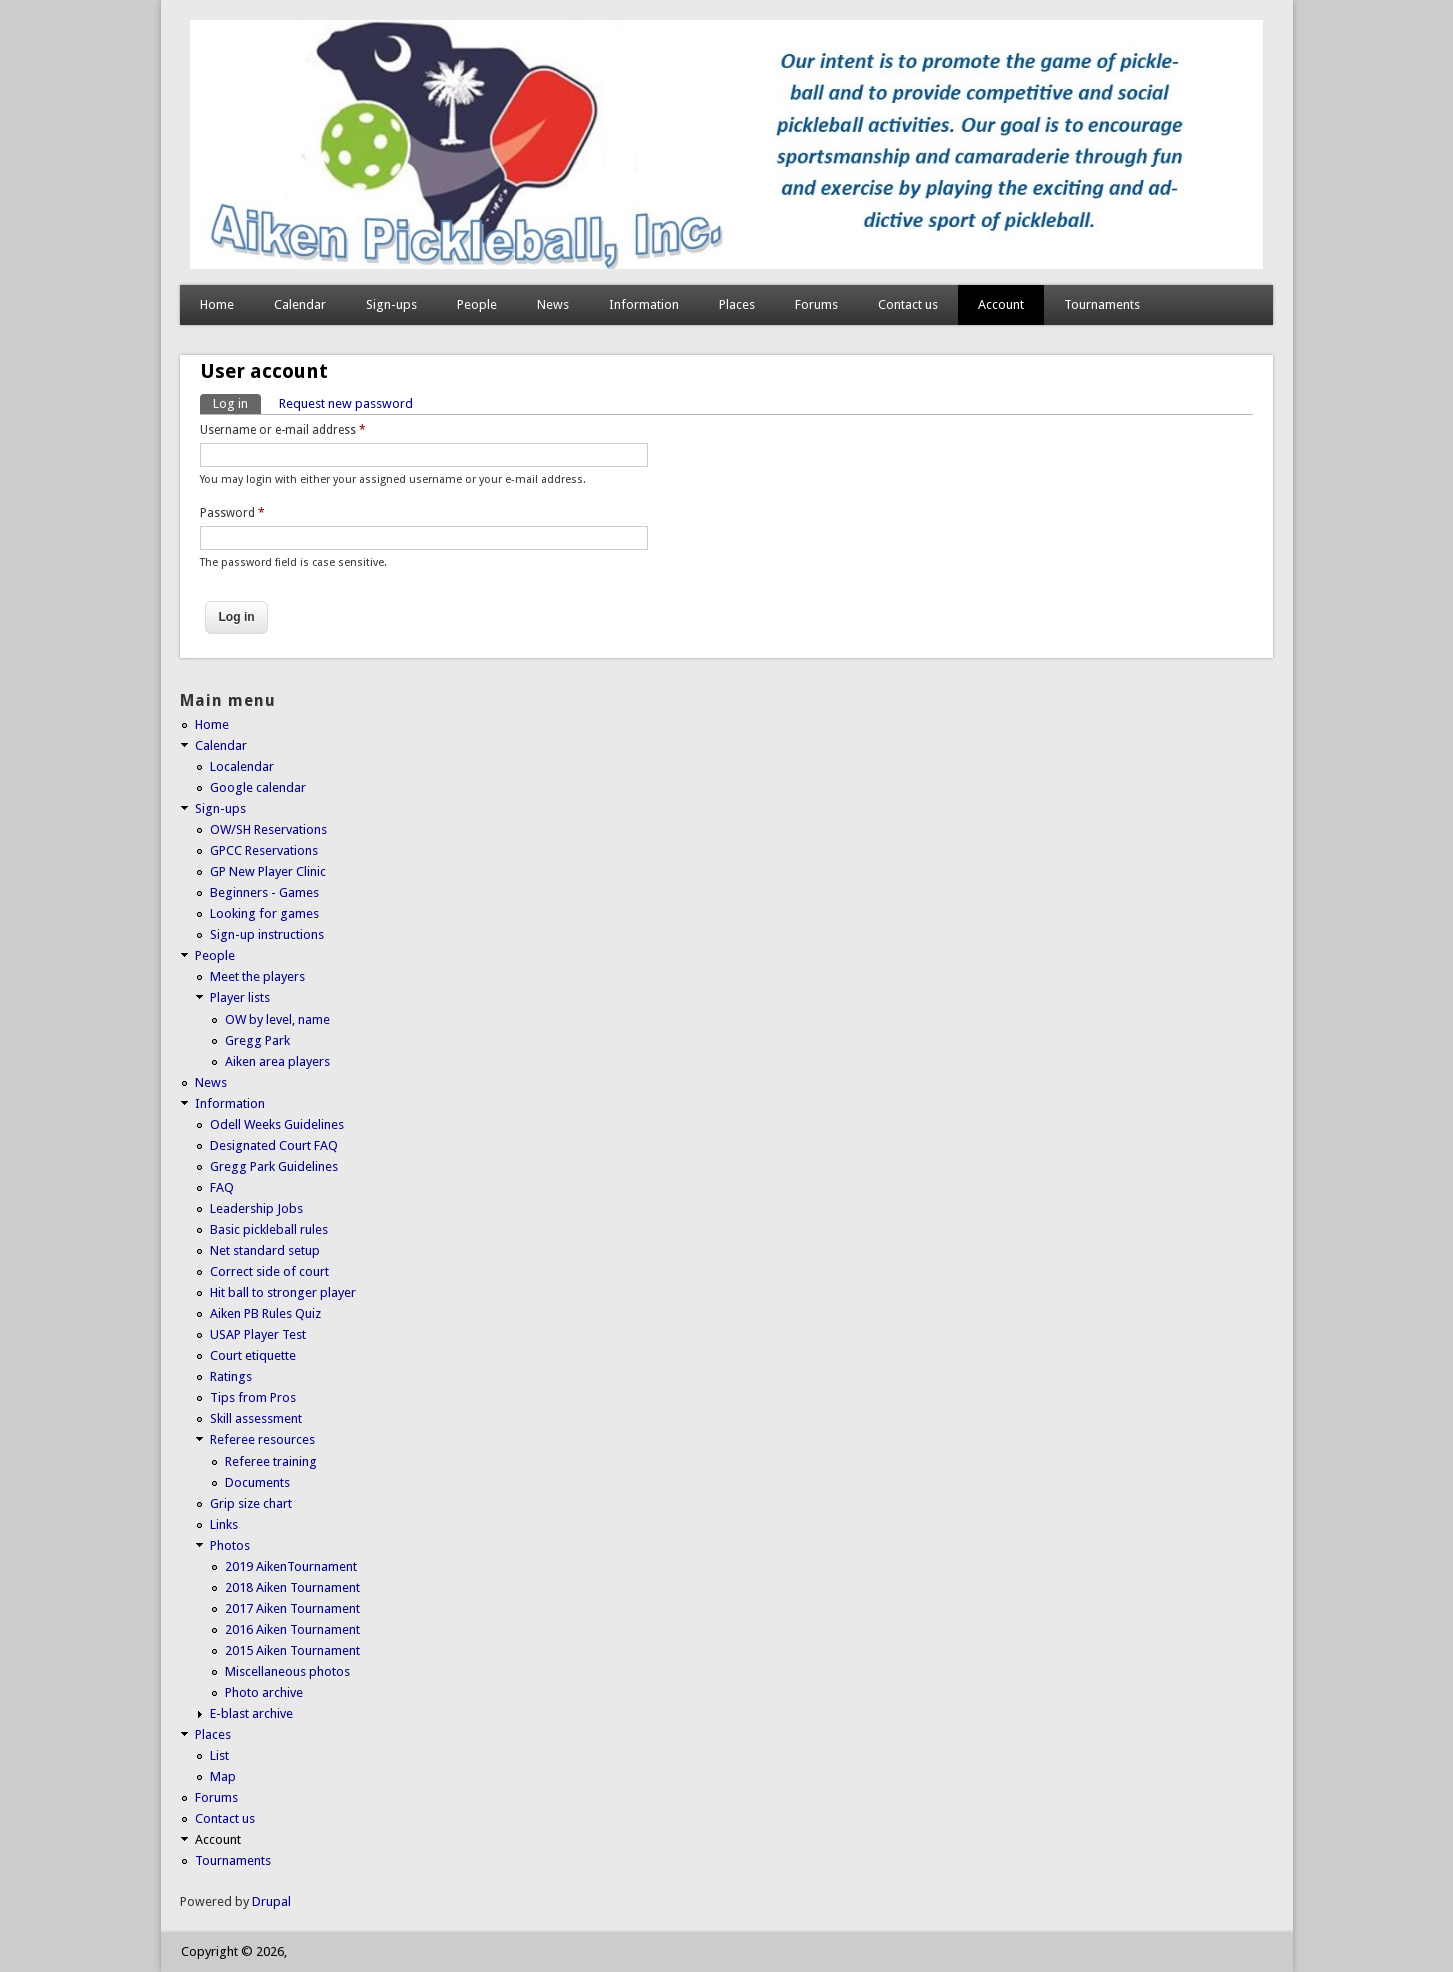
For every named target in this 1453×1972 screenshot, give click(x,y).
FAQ (222, 1187)
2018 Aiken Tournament (292, 1587)
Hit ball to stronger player (283, 1292)
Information (644, 304)
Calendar (300, 304)
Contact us (908, 304)
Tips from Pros (253, 1397)
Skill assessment (256, 1418)
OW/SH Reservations (268, 829)
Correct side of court (269, 1271)
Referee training (271, 1461)
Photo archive (264, 1692)
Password (232, 513)
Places (737, 304)
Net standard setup (265, 1250)
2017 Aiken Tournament (292, 1608)
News (553, 304)
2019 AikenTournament (291, 1566)
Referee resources (262, 1439)
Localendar (242, 766)
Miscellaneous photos (287, 1671)
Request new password (346, 403)
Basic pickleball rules (269, 1229)
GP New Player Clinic (268, 871)
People (477, 304)
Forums (816, 304)
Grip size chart (251, 1503)
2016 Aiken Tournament (292, 1629)
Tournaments (1102, 304)
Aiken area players (277, 1061)
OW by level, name (277, 1019)
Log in (237, 402)
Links (224, 1524)
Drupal (271, 1901)
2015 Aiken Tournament (292, 1650)
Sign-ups (391, 304)
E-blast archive (251, 1713)
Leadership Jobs (256, 1208)
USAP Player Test (258, 1334)
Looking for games (264, 913)
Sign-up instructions (267, 934)
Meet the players (257, 976)
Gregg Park (257, 1040)
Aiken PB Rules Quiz (265, 1313)
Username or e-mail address (283, 430)
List (219, 1755)
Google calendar (258, 787)
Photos (230, 1545)
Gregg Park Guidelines (274, 1166)
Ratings (231, 1376)
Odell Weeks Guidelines (277, 1124)
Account (1001, 304)
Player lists (240, 997)
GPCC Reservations (264, 850)
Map (223, 1776)
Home (217, 304)
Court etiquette (253, 1355)
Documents (257, 1482)
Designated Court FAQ (274, 1145)
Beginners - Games (264, 892)
